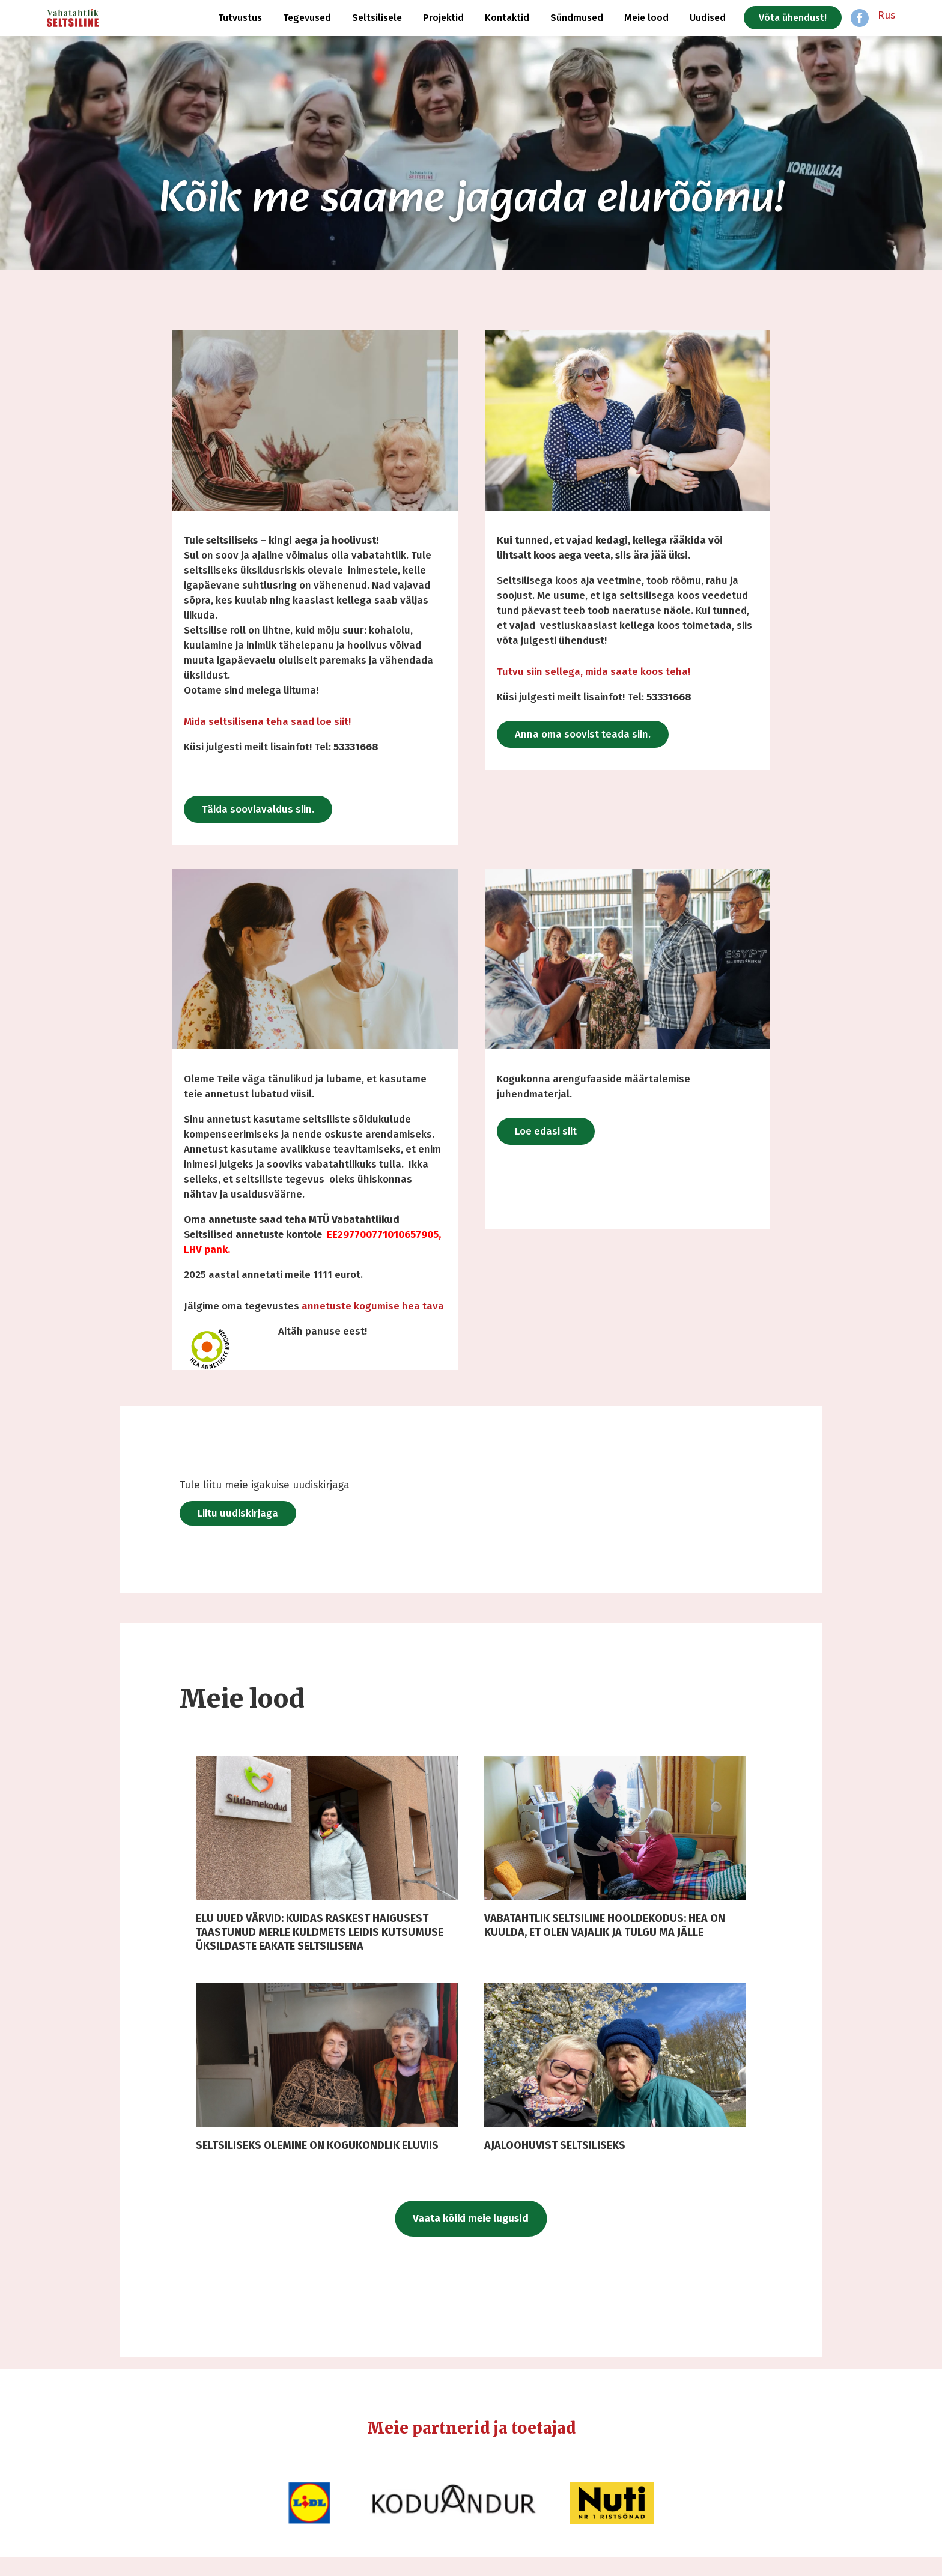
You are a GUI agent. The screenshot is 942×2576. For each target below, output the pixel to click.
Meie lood (646, 17)
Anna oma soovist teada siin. (583, 734)
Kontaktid (507, 17)
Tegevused (307, 17)
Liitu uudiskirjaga (289, 1513)
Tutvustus (240, 17)
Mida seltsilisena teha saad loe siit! (267, 721)
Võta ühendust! (793, 17)
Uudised (708, 17)
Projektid (443, 17)
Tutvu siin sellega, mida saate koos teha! (593, 671)
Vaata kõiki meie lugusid (471, 2237)
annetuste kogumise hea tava (373, 1306)
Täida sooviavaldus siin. (258, 809)
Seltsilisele (377, 17)
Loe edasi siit (546, 1131)
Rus (886, 15)
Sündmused (576, 17)
